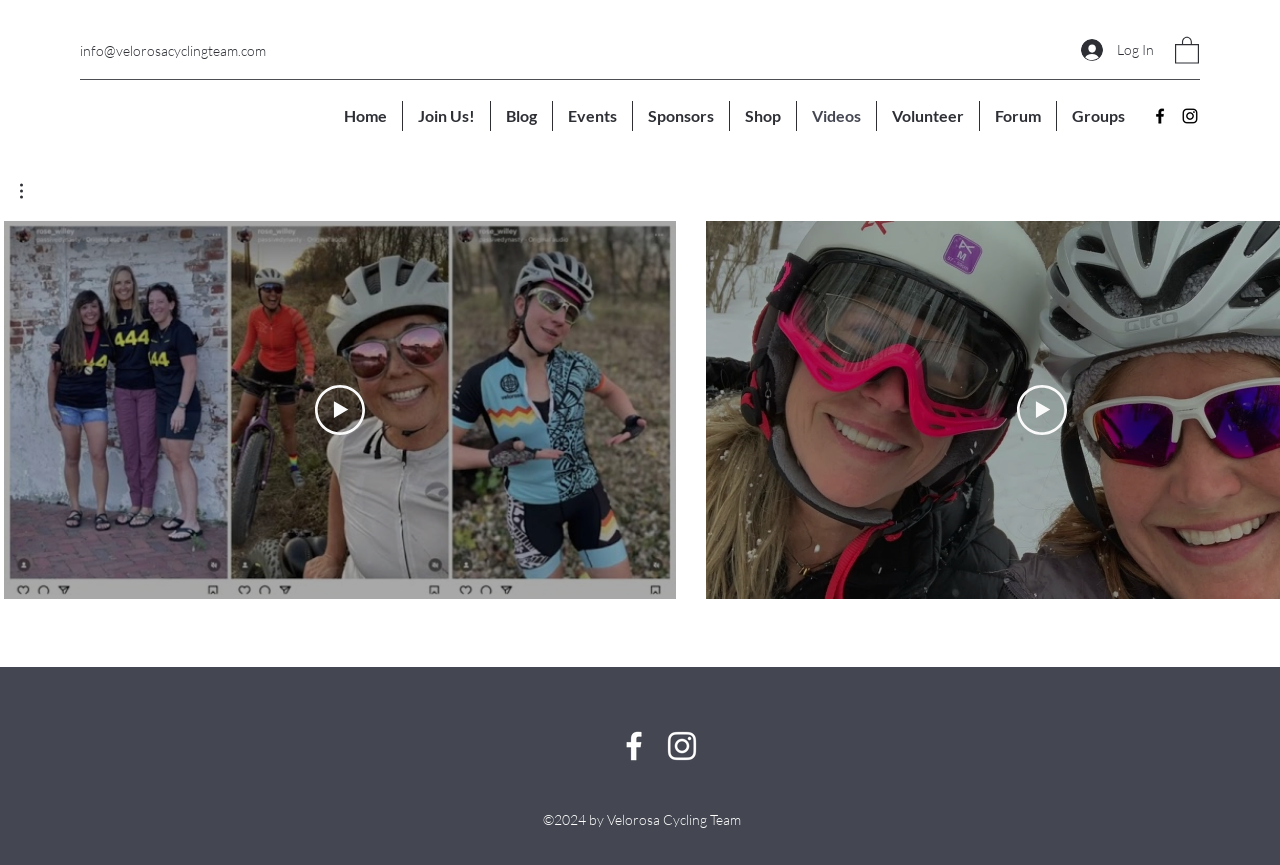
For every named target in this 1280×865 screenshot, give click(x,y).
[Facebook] (1160, 116)
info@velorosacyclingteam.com (173, 50)
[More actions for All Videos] (31, 191)
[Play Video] (340, 410)
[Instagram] (1190, 116)
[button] (1187, 49)
